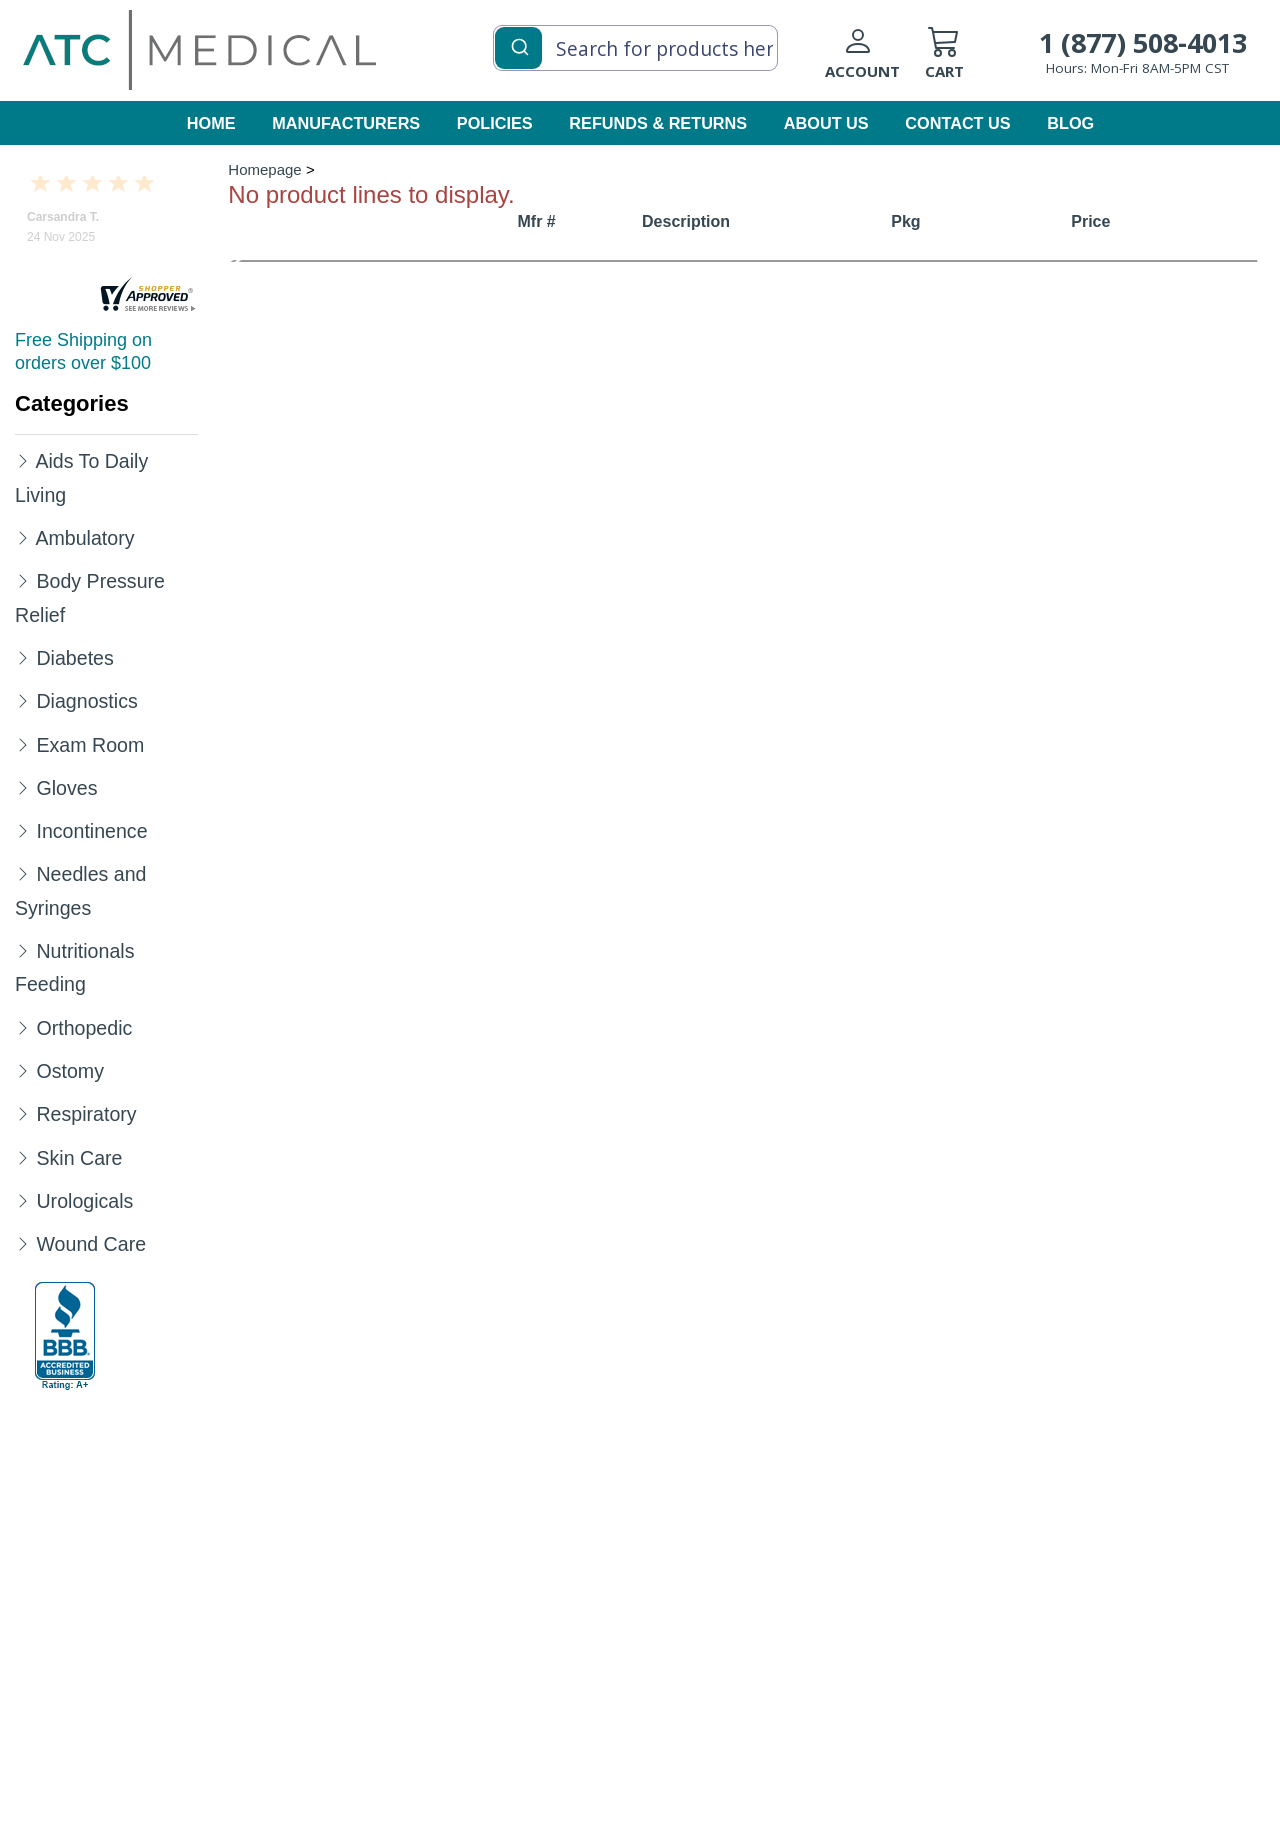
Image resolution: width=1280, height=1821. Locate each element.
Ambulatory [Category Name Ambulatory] (84, 538)
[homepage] (200, 49)
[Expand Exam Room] (23, 744)
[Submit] (518, 46)
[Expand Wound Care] (23, 1243)
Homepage (264, 169)
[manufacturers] (347, 124)
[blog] (1070, 124)
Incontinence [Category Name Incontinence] (91, 831)
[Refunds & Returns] (659, 124)
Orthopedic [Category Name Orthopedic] (84, 1028)
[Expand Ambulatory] (23, 537)
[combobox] (635, 48)
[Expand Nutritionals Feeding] (23, 950)
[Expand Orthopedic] (23, 1027)
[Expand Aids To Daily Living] (23, 460)
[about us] (828, 124)
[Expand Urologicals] (23, 1200)
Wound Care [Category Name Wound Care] (91, 1244)
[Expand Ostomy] (23, 1070)
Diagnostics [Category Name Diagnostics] (86, 701)
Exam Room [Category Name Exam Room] (90, 745)
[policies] (496, 124)
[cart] (975, 61)
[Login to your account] (875, 61)
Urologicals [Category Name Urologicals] (84, 1201)
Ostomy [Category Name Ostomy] (70, 1071)
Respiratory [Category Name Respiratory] (86, 1114)
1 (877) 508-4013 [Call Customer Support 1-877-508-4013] (1143, 42)
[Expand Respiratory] (23, 1113)
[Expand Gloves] (23, 787)
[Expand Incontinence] (23, 830)
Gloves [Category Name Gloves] (66, 788)
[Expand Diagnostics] (23, 700)
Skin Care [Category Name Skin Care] (79, 1158)
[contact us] (959, 124)
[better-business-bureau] (65, 1336)
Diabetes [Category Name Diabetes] (74, 658)
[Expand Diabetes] (23, 657)
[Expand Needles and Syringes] (23, 873)
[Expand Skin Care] (23, 1157)
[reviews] (148, 295)
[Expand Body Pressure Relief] (23, 580)
